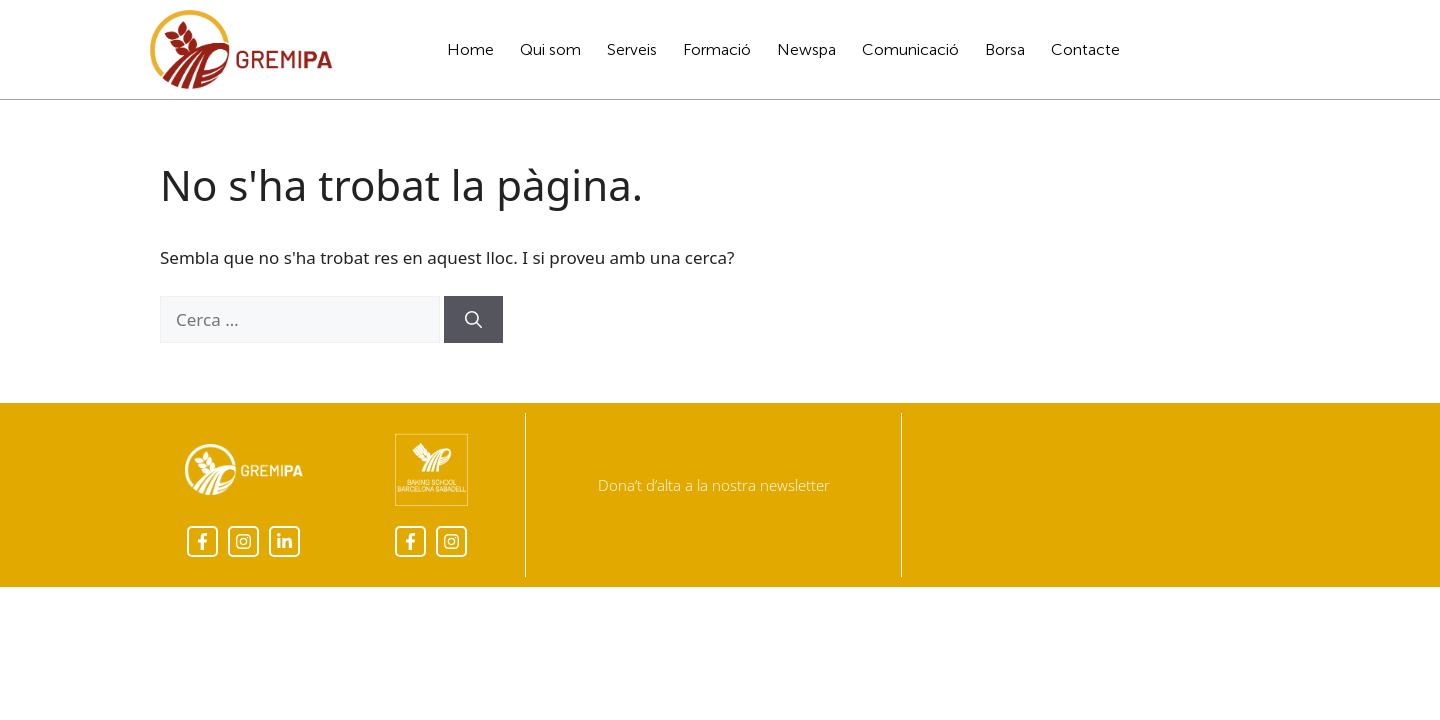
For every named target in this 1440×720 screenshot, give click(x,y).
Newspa (806, 49)
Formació (717, 49)
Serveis (632, 49)
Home (470, 49)
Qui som (550, 49)
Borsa (1005, 49)
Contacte (1085, 49)
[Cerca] (473, 320)
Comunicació (910, 49)
